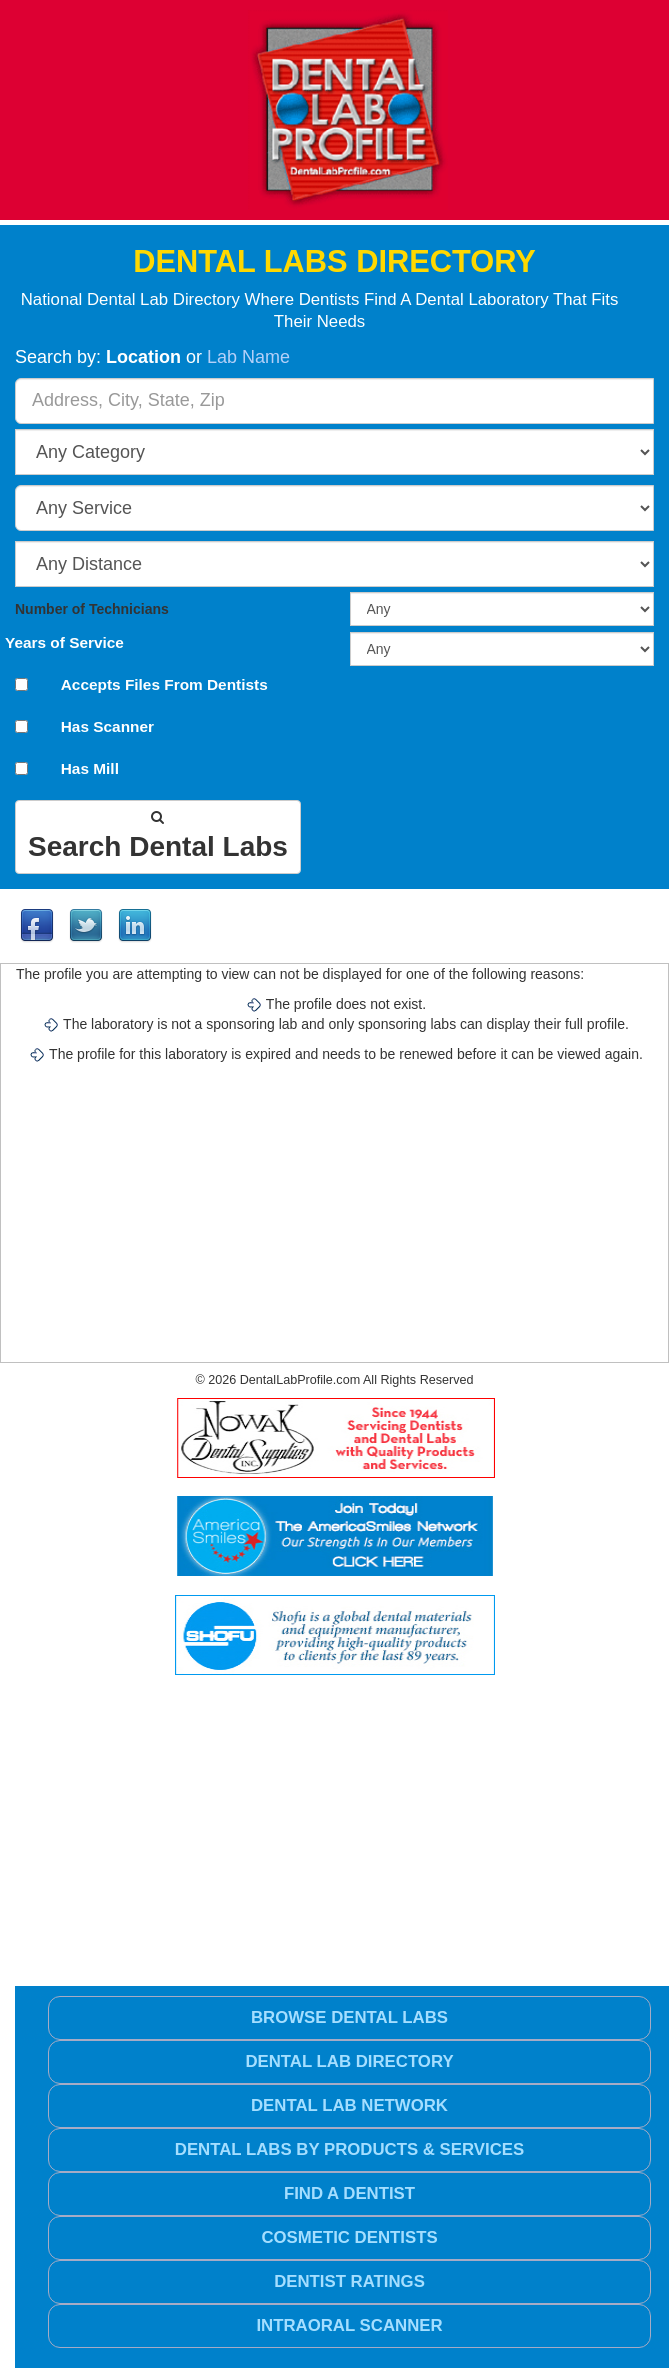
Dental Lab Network (349, 2105)
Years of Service (64, 643)
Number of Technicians (92, 609)
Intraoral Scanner (349, 2325)
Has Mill (90, 769)
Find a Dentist (349, 2193)
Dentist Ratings (349, 2281)
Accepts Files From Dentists (164, 685)
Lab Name (248, 357)
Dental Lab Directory (349, 2061)
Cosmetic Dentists (349, 2237)
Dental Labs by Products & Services (349, 2149)
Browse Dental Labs (349, 2017)
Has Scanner (107, 727)
